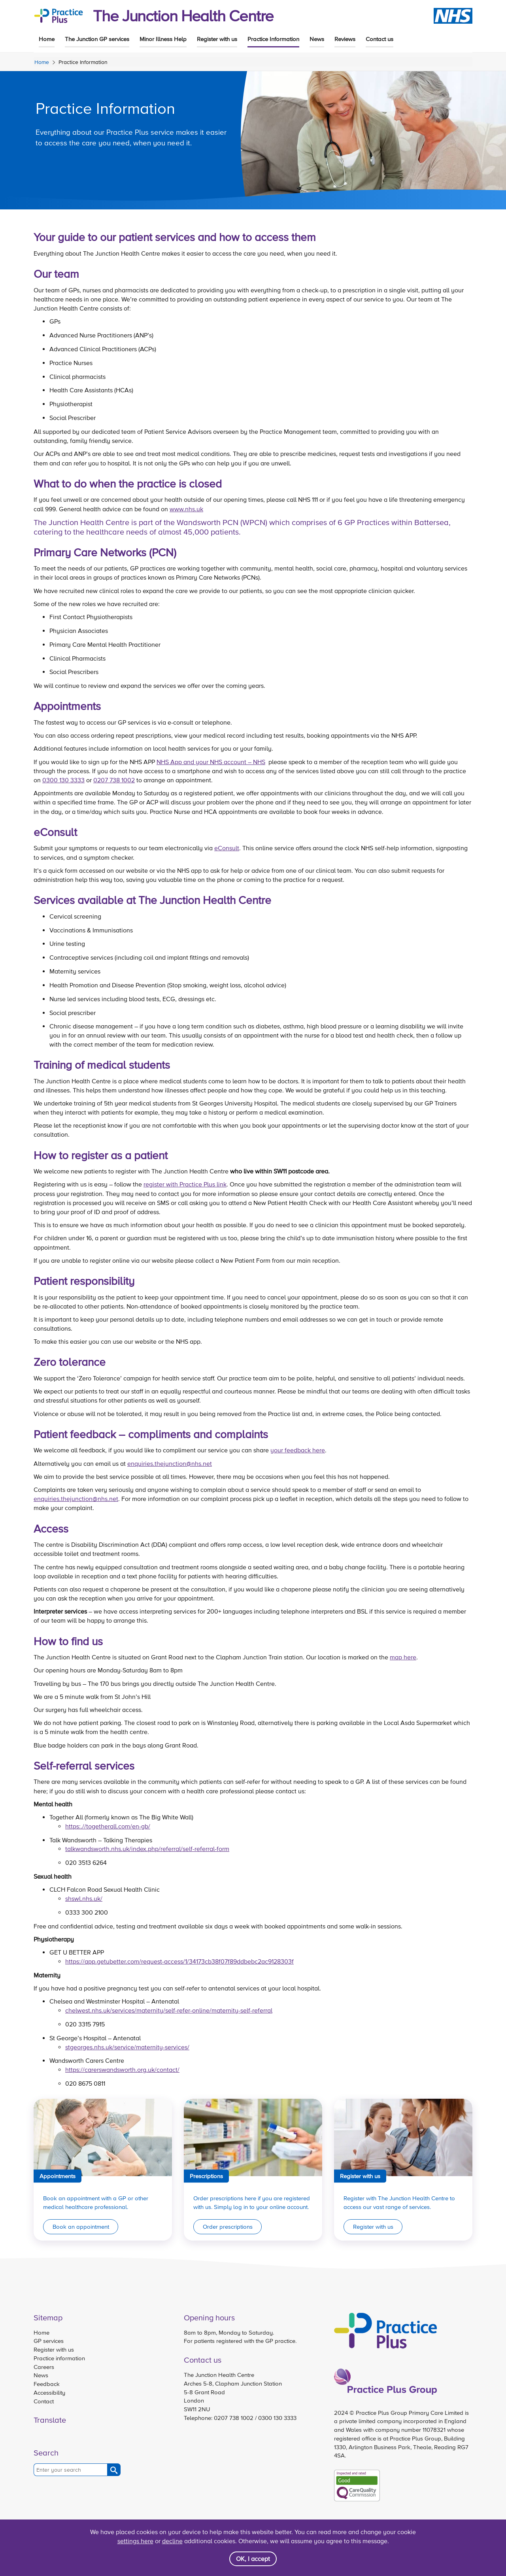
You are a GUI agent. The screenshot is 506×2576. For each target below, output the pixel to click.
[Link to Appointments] (103, 2170)
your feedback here (297, 1450)
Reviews (344, 39)
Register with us (217, 39)
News (317, 39)
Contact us (379, 39)
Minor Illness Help (163, 39)
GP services (49, 2340)
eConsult (226, 847)
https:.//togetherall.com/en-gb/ (107, 1826)
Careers (44, 2366)
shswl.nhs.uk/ (83, 1898)
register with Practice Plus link (185, 1184)
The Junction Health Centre (183, 15)
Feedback (47, 2383)
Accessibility (49, 2392)
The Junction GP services (97, 39)
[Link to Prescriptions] (253, 2170)
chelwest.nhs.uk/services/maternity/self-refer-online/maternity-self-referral (168, 2010)
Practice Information (273, 39)
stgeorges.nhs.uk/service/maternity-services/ (127, 2047)
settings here (135, 2540)
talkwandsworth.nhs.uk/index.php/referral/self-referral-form (147, 1848)
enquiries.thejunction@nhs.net (169, 1463)
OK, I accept (253, 2558)
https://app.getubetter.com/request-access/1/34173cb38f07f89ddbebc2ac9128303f (179, 1961)
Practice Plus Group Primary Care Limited (409, 2412)
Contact (44, 2401)
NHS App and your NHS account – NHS (211, 761)
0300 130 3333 (63, 779)
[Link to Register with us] (403, 2170)
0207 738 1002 (114, 779)
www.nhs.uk (186, 508)
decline (172, 2540)
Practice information (59, 2358)
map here (403, 1657)
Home (47, 39)
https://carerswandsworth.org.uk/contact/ (122, 2069)
